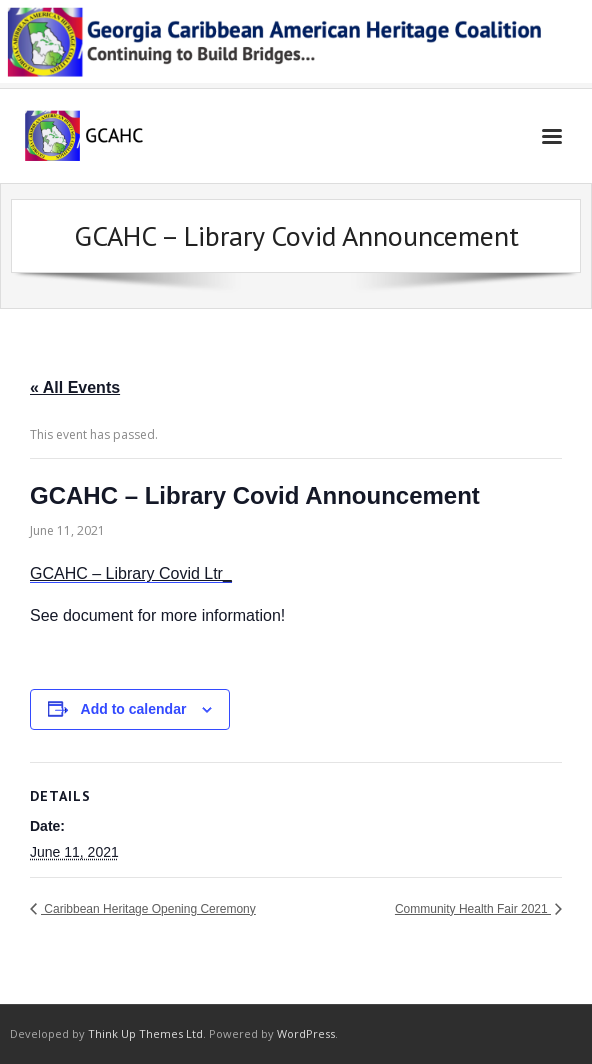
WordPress (306, 1033)
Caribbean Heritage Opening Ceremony (148, 909)
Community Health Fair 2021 (473, 909)
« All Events (75, 387)
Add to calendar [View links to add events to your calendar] (134, 709)
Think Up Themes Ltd (145, 1033)
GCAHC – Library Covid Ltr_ (131, 573)
